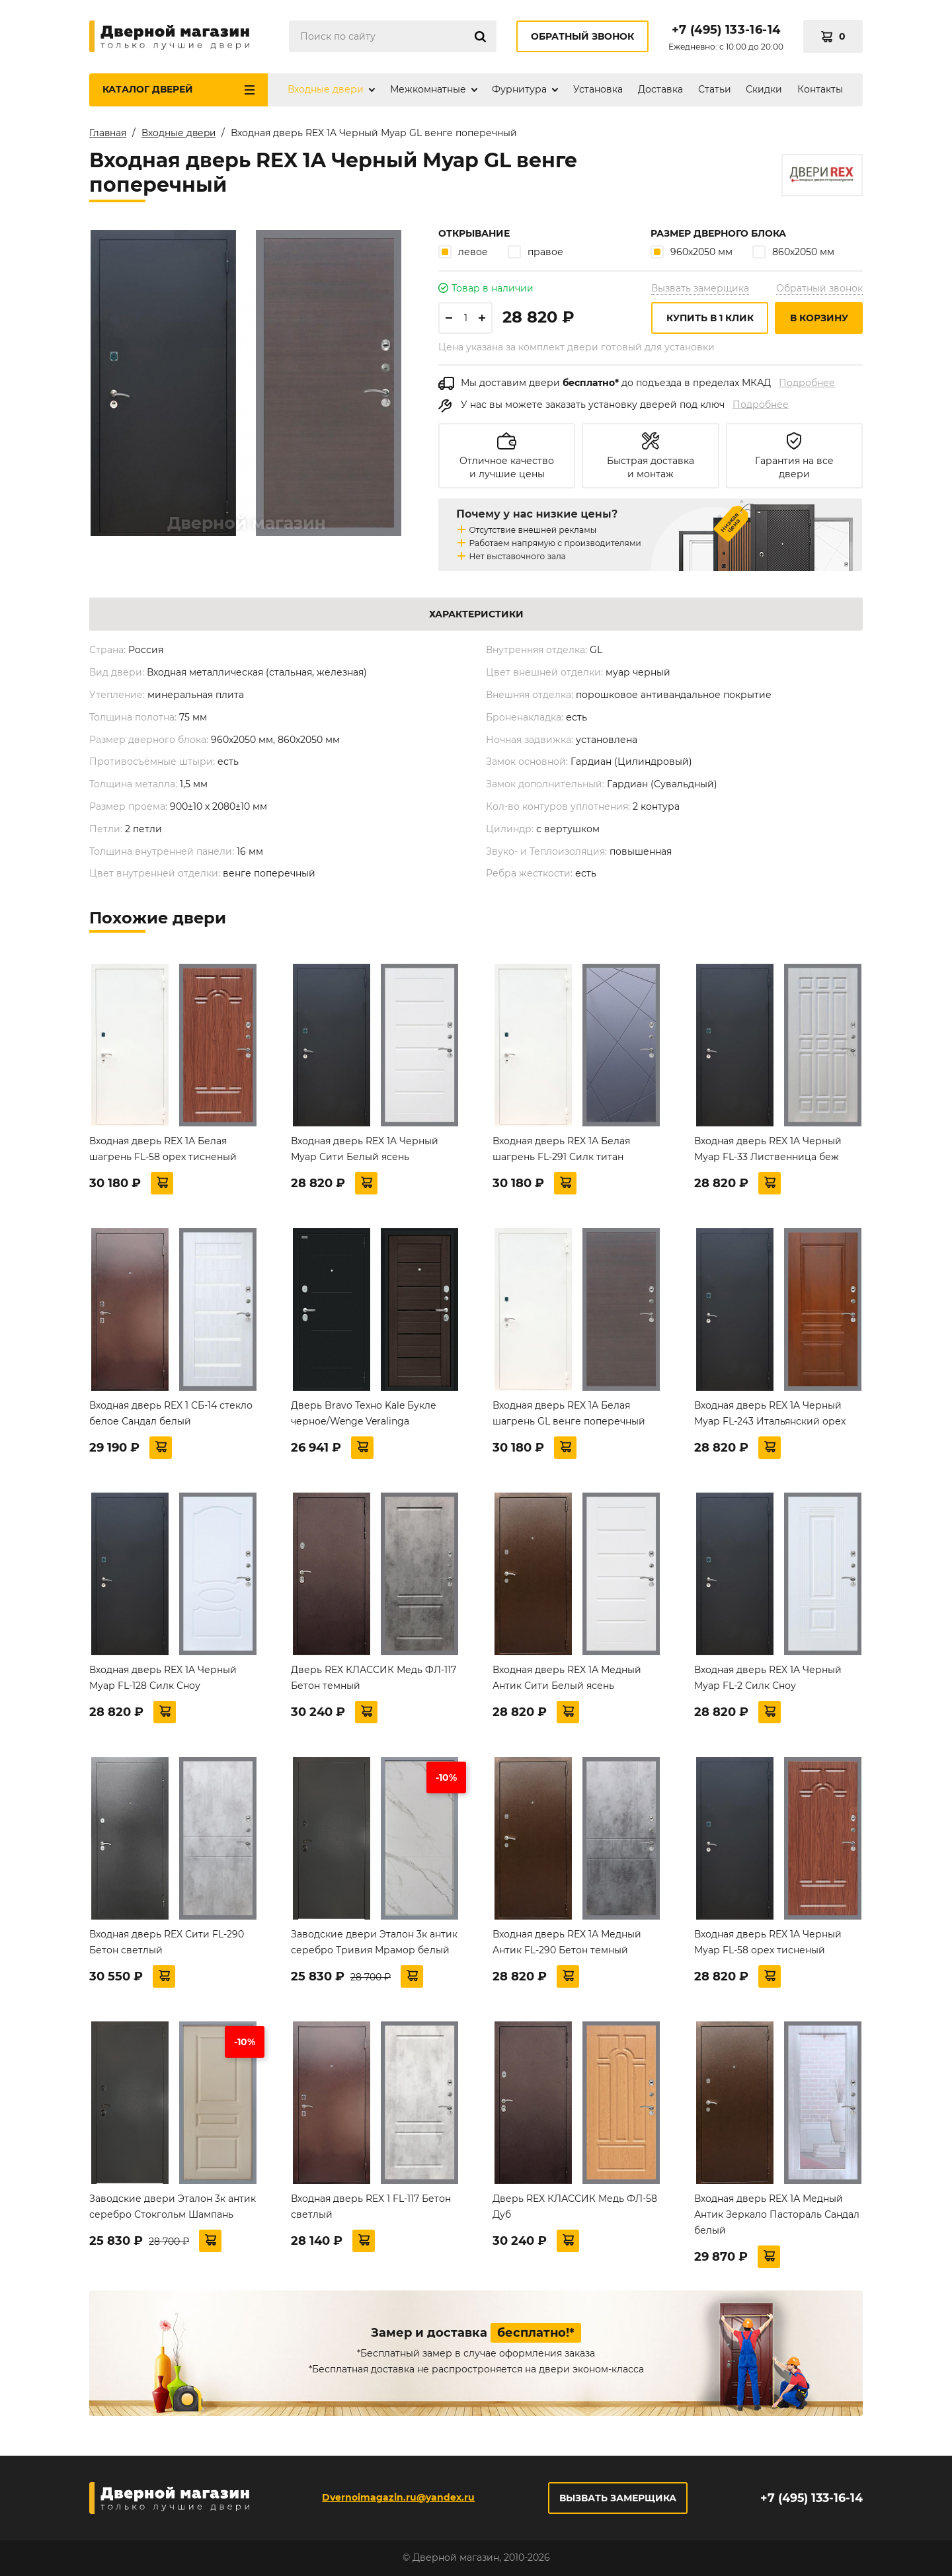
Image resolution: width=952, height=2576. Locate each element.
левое (463, 251)
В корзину (819, 318)
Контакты (820, 89)
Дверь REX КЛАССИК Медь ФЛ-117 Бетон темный (373, 1678)
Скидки (764, 89)
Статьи (714, 89)
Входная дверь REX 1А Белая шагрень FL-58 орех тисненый (163, 1149)
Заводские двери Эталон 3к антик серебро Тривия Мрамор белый (374, 1942)
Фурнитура (519, 89)
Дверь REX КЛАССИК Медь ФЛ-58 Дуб (575, 2206)
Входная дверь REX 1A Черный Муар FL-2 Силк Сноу (768, 1678)
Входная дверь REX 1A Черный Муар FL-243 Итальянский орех (770, 1413)
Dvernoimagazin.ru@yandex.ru (397, 2497)
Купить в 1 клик (710, 318)
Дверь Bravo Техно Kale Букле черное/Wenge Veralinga (363, 1413)
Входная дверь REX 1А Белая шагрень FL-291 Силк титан (561, 1149)
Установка (598, 89)
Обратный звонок (582, 36)
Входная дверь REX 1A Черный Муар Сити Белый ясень (364, 1149)
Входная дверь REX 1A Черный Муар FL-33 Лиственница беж (768, 1149)
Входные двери (326, 89)
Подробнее (807, 383)
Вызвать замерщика (700, 288)
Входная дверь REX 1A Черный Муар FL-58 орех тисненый (768, 1942)
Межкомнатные (428, 89)
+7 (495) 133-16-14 (726, 29)
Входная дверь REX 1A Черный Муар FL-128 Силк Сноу (163, 1678)
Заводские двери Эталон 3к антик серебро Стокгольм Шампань (172, 2206)
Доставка (660, 89)
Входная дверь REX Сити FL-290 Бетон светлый (166, 1942)
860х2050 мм (793, 251)
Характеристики (476, 614)
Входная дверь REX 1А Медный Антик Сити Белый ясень (567, 1678)
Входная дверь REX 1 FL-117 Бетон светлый (371, 2206)
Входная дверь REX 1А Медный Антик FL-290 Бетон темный (567, 1942)
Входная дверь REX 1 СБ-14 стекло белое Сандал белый (171, 1413)
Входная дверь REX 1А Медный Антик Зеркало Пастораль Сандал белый (776, 2214)
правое (535, 251)
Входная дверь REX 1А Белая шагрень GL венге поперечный (569, 1413)
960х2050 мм (692, 251)
